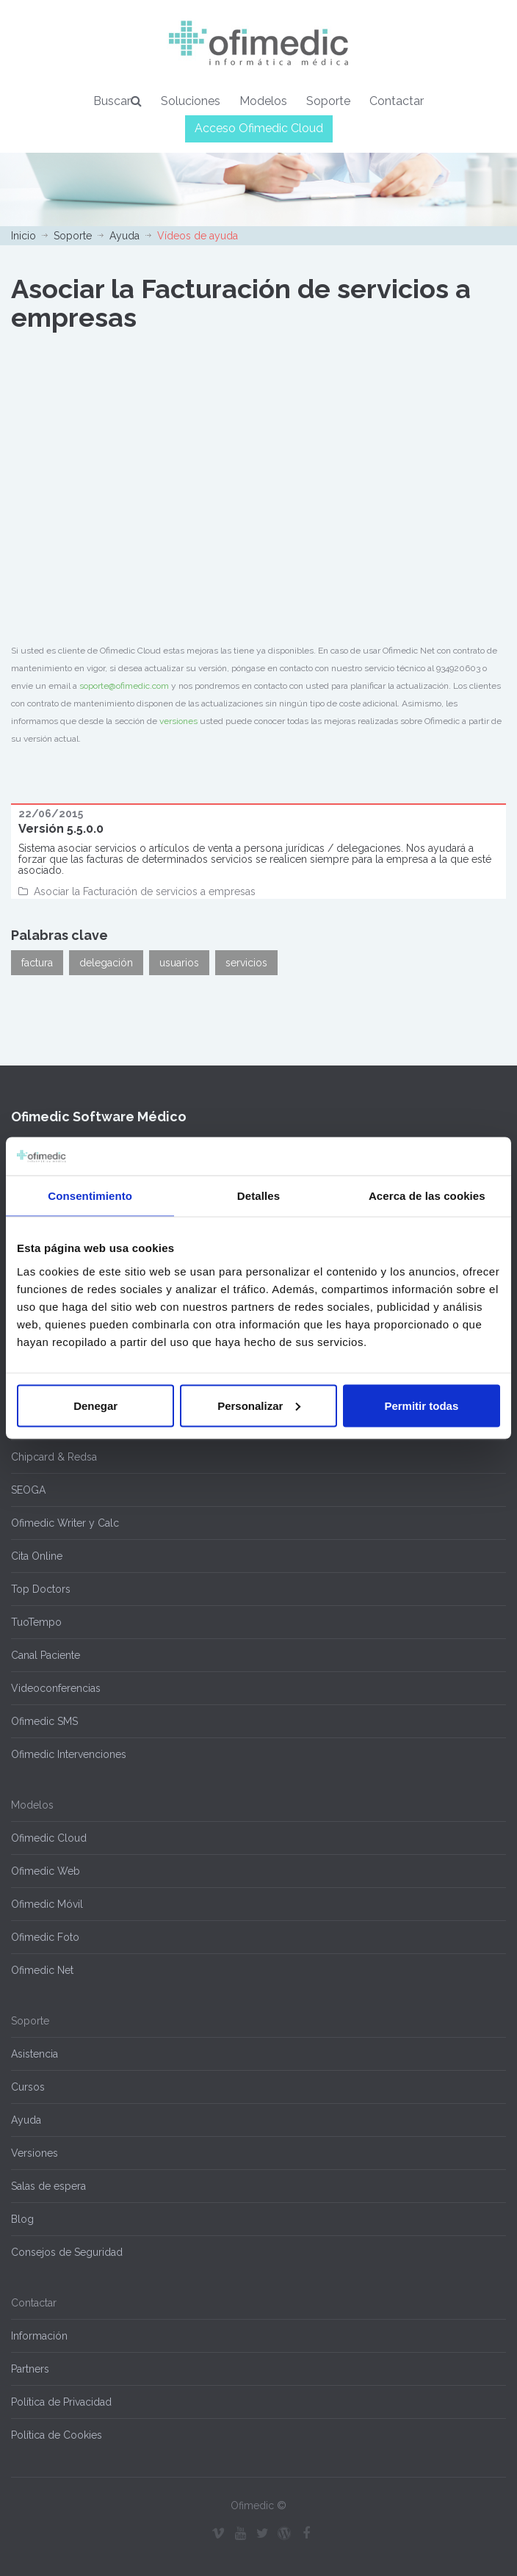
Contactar (396, 101)
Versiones (34, 2153)
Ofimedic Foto (45, 1937)
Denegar (95, 1405)
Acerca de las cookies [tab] (427, 1196)
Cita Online (36, 1556)
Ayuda (124, 236)
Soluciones (190, 101)
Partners (30, 2369)
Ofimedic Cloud (49, 1838)
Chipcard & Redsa (54, 1457)
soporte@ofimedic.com (124, 686)
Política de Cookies (56, 2435)
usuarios (179, 963)
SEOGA (28, 1490)
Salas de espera (48, 2186)
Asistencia (34, 2054)
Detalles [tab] (258, 1196)
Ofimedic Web (45, 1871)
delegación (106, 963)
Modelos (263, 101)
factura (37, 963)
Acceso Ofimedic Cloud (259, 128)
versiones (178, 721)
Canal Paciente (45, 1655)
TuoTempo (36, 1622)
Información (39, 2336)
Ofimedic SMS (44, 1721)
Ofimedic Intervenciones (68, 1754)
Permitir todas (421, 1405)
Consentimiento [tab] (90, 1196)
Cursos (28, 2087)
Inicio (23, 236)
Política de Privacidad (61, 2402)
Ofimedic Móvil (47, 1904)
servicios (246, 963)
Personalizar (258, 1405)
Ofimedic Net (42, 1970)
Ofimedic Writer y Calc (65, 1523)
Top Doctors (40, 1589)
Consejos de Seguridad (67, 2252)
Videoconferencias (56, 1688)
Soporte (328, 101)
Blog (22, 2219)
